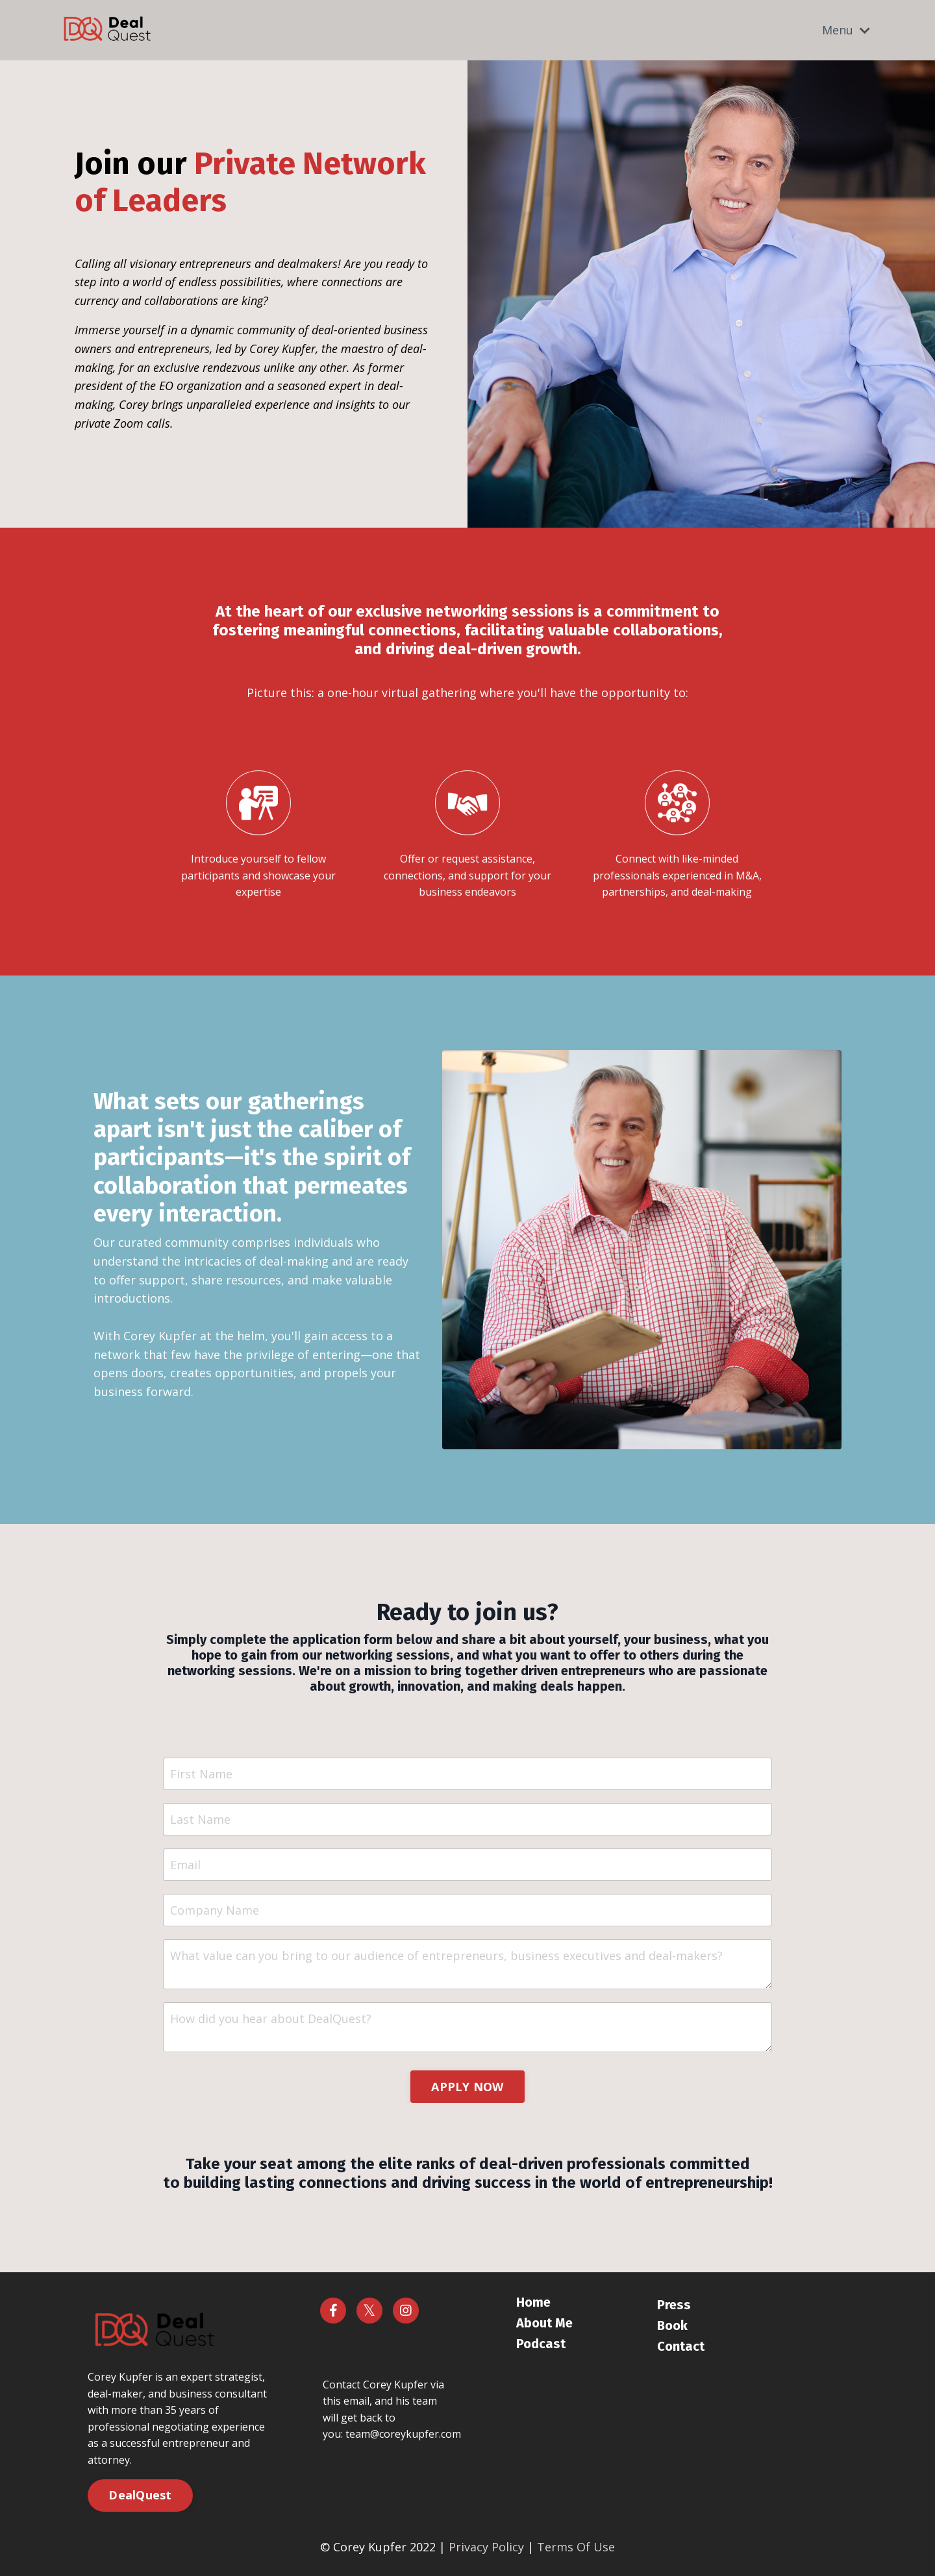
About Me (544, 2323)
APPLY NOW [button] (467, 2086)
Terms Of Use (576, 2547)
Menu (846, 30)
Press (674, 2304)
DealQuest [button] (139, 2495)
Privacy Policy (486, 2547)
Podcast (541, 2343)
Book (672, 2325)
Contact (680, 2346)
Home (533, 2302)
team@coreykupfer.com (403, 2434)
